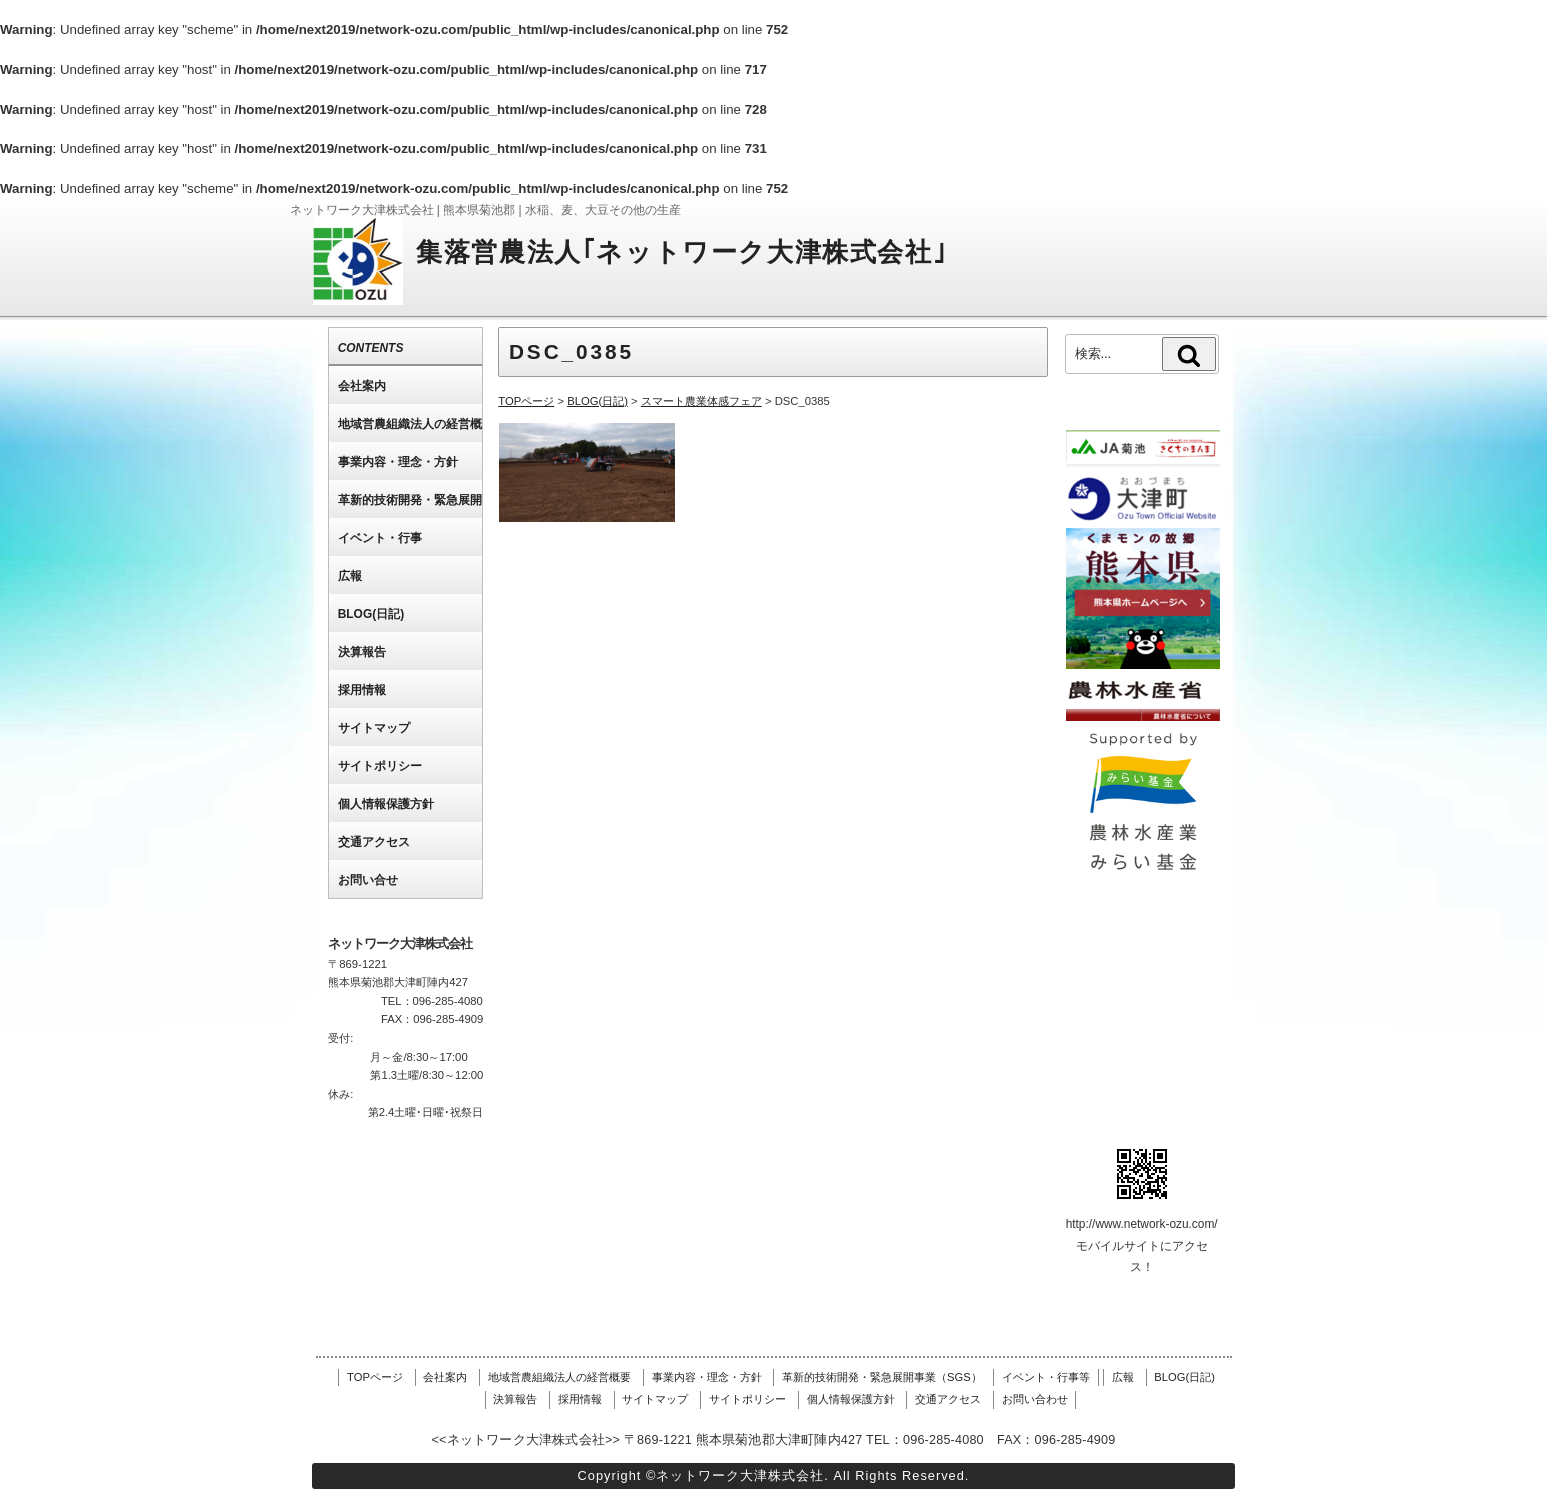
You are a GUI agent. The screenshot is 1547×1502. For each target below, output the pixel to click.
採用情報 (580, 1399)
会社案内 (445, 1377)
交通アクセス (948, 1399)
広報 (1123, 1377)
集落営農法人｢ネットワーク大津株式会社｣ (681, 252)
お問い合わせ (1035, 1399)
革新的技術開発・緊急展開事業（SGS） (882, 1377)
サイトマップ (655, 1399)
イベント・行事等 (1046, 1377)
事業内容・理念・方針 (707, 1377)
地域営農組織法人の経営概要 (559, 1377)
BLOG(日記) (1184, 1377)
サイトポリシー (747, 1399)
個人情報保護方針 (851, 1399)
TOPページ (375, 1377)
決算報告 (515, 1399)
